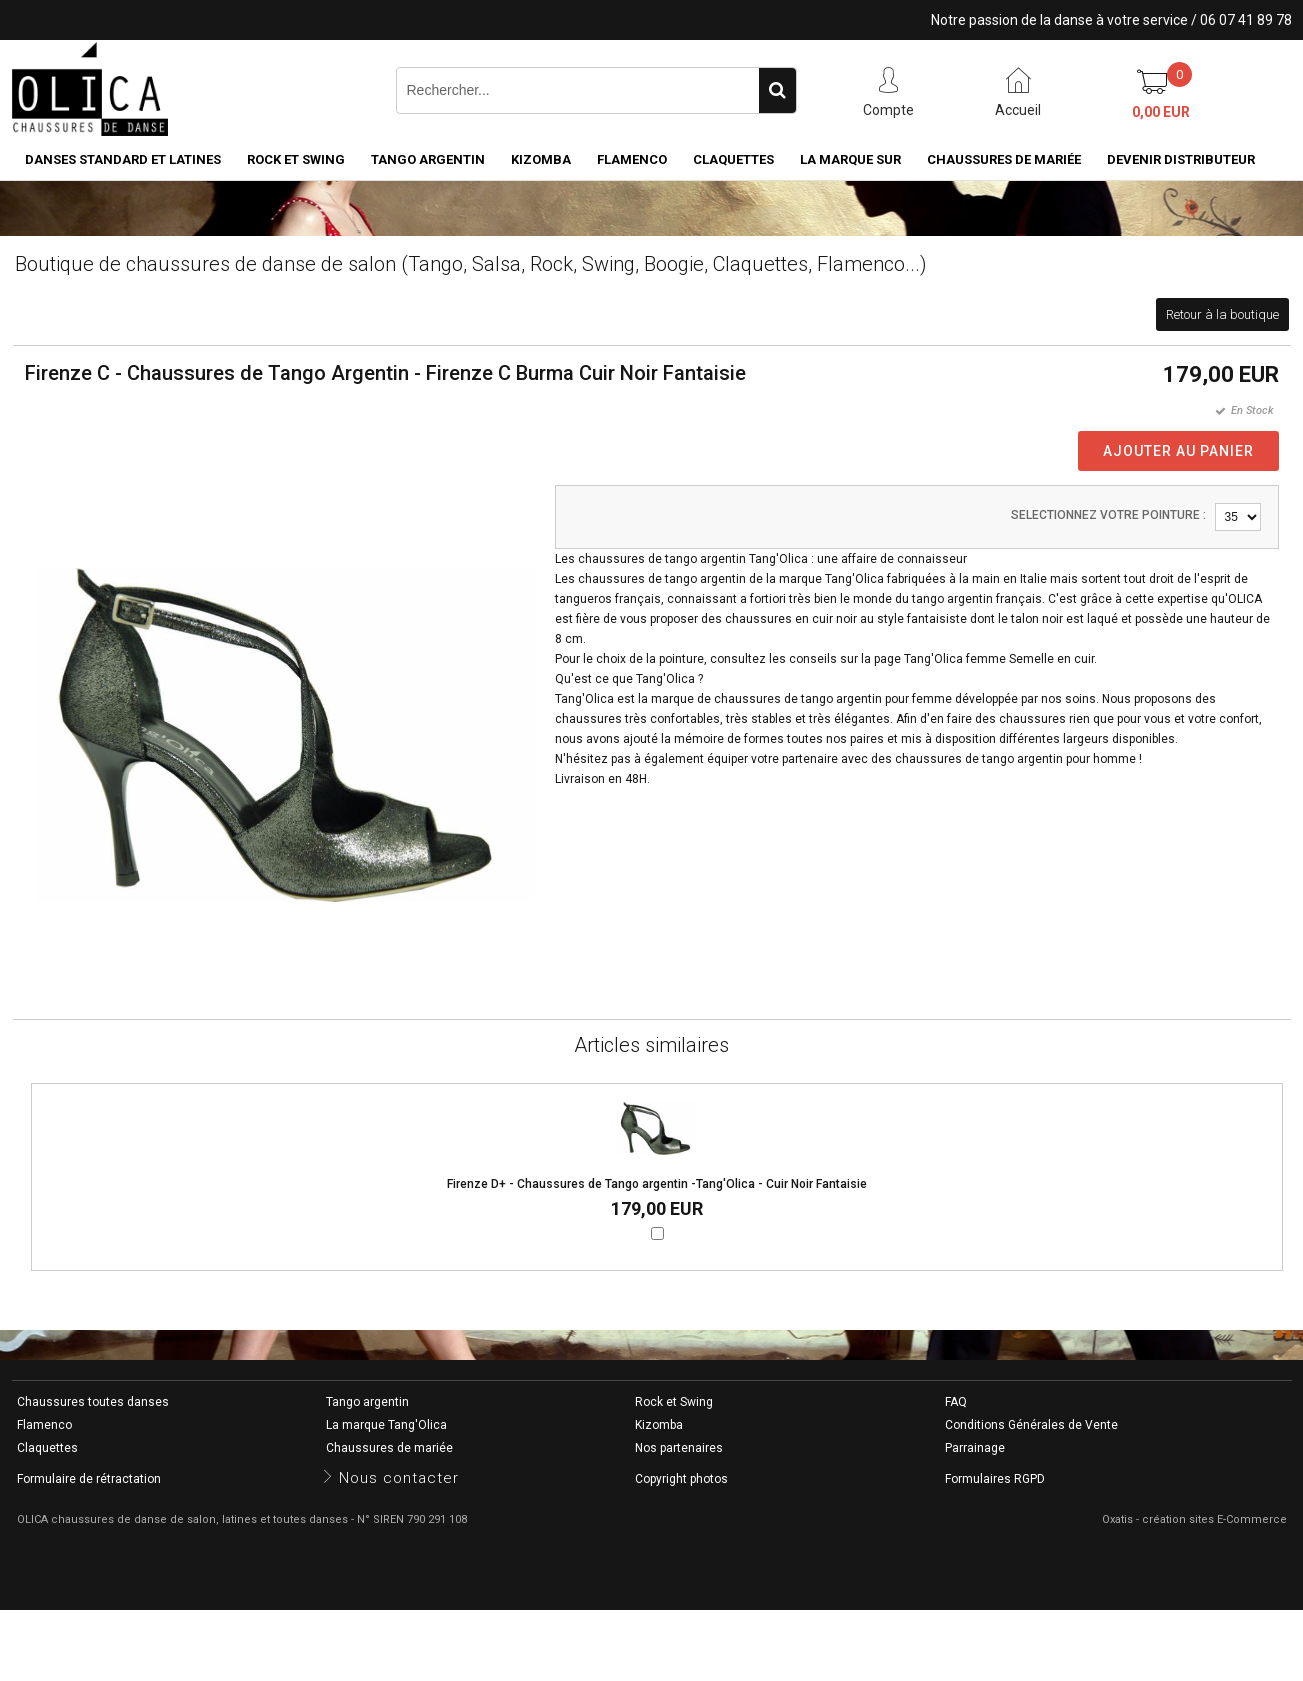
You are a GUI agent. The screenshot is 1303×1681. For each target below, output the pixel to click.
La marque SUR (850, 159)
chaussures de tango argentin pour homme (1015, 759)
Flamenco (632, 159)
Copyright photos (681, 1479)
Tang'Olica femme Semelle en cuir (999, 659)
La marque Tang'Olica (386, 1425)
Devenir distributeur (1181, 159)
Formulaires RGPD (995, 1479)
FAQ (956, 1402)
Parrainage (975, 1448)
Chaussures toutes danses (93, 1402)
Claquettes (733, 159)
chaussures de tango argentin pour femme (833, 699)
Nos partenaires (679, 1448)
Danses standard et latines (123, 159)
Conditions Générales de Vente (1031, 1425)
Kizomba (541, 159)
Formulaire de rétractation (89, 1479)
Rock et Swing (296, 159)
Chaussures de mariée (1004, 159)
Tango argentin (428, 159)
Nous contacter (399, 1478)
